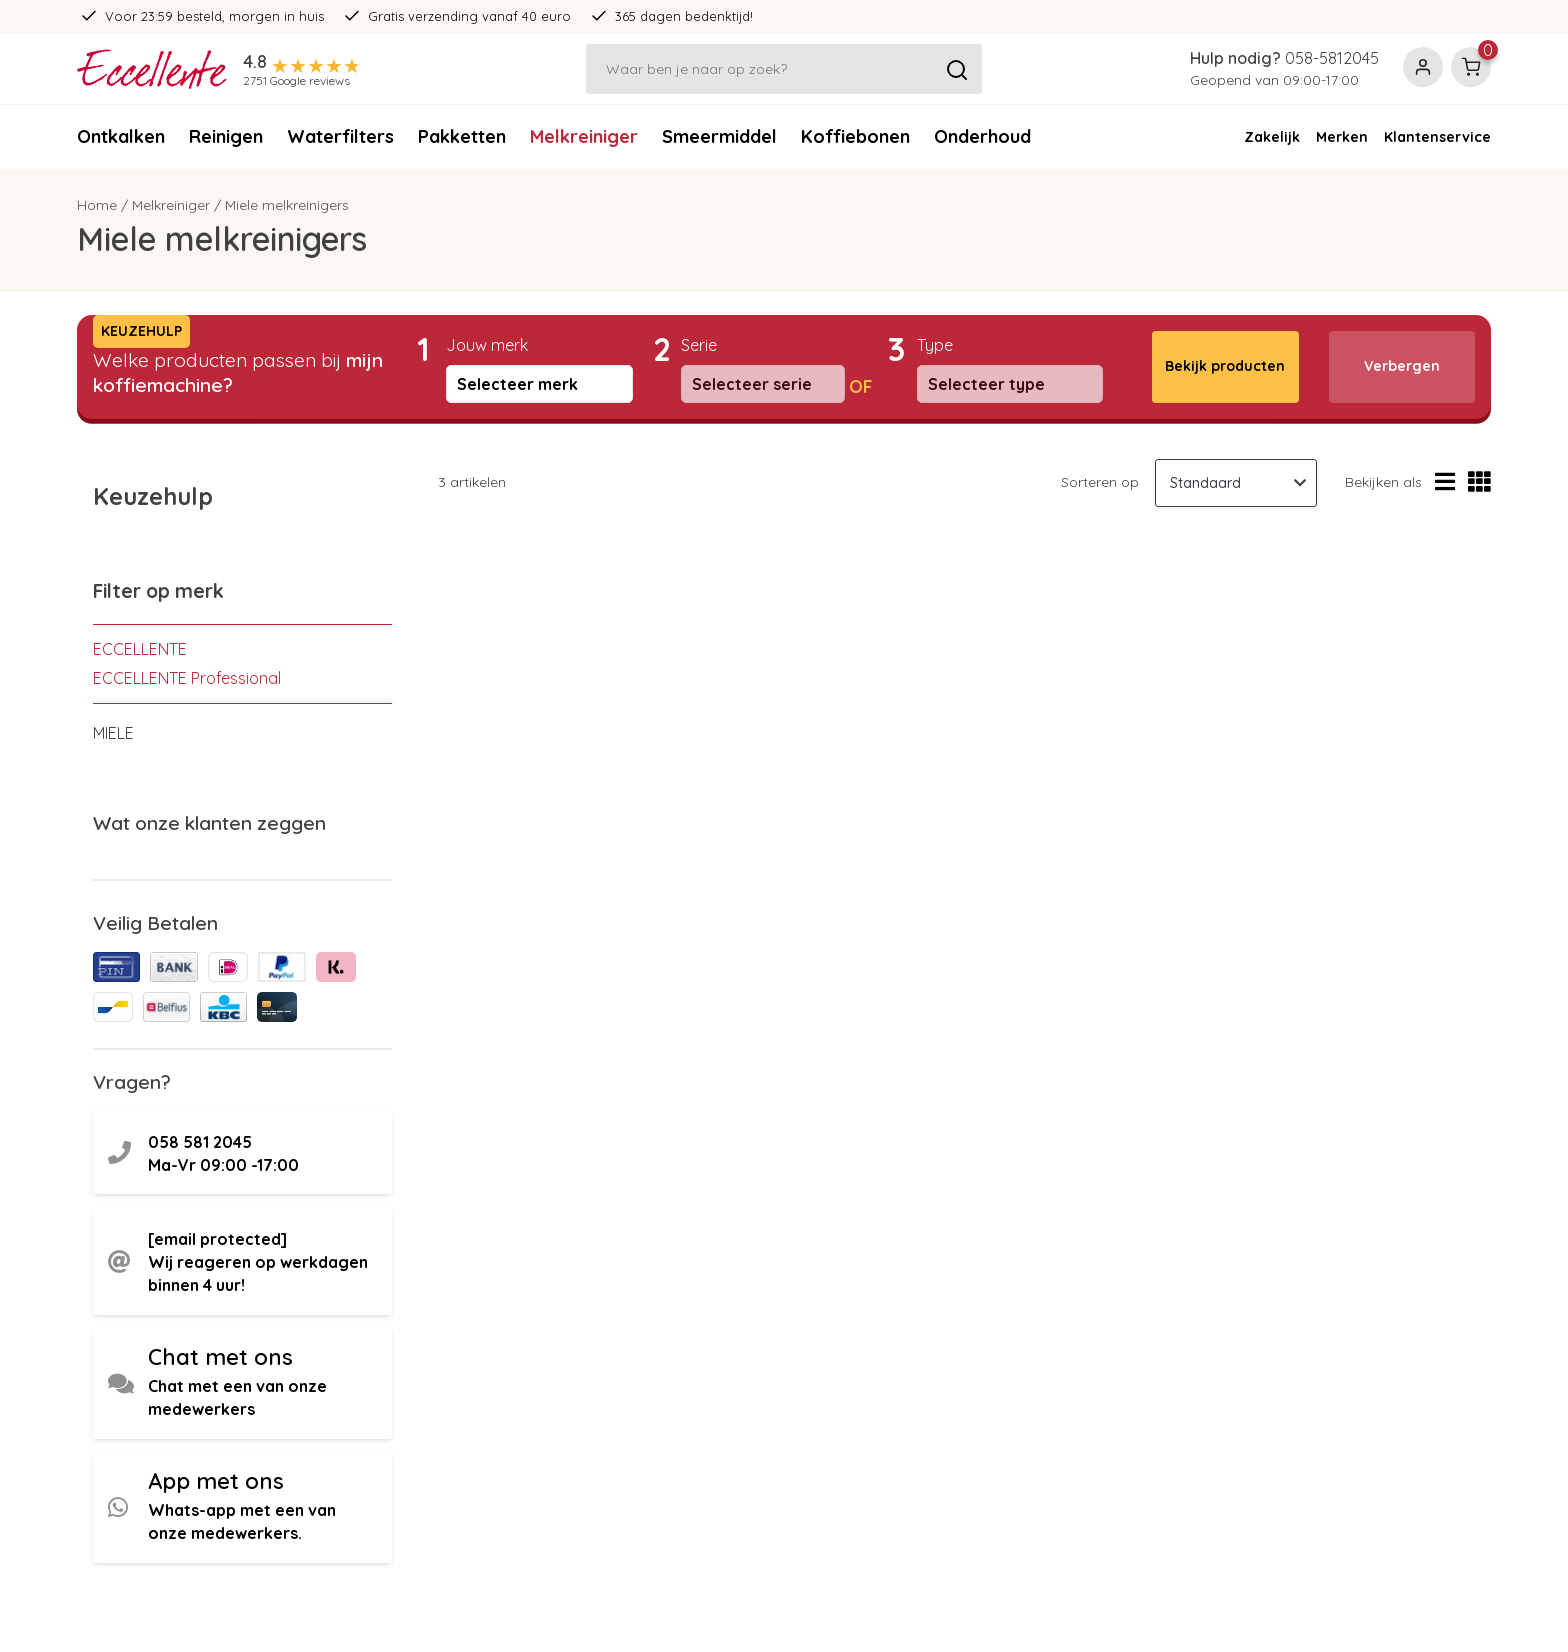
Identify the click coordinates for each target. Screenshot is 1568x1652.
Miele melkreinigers (287, 205)
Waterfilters (340, 136)
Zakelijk (1272, 137)
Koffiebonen (855, 136)
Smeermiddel (719, 136)
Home (97, 205)
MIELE (113, 733)
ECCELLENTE (140, 649)
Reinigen (226, 136)
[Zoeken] (784, 69)
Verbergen (1402, 366)
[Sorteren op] (1236, 483)
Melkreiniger (584, 136)
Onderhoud (982, 136)
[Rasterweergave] (1479, 482)
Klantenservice (1437, 137)
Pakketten (462, 136)
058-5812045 (1332, 58)
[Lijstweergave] (1445, 482)
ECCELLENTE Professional (187, 678)
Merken (1342, 137)
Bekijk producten (1225, 366)
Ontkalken (121, 136)
